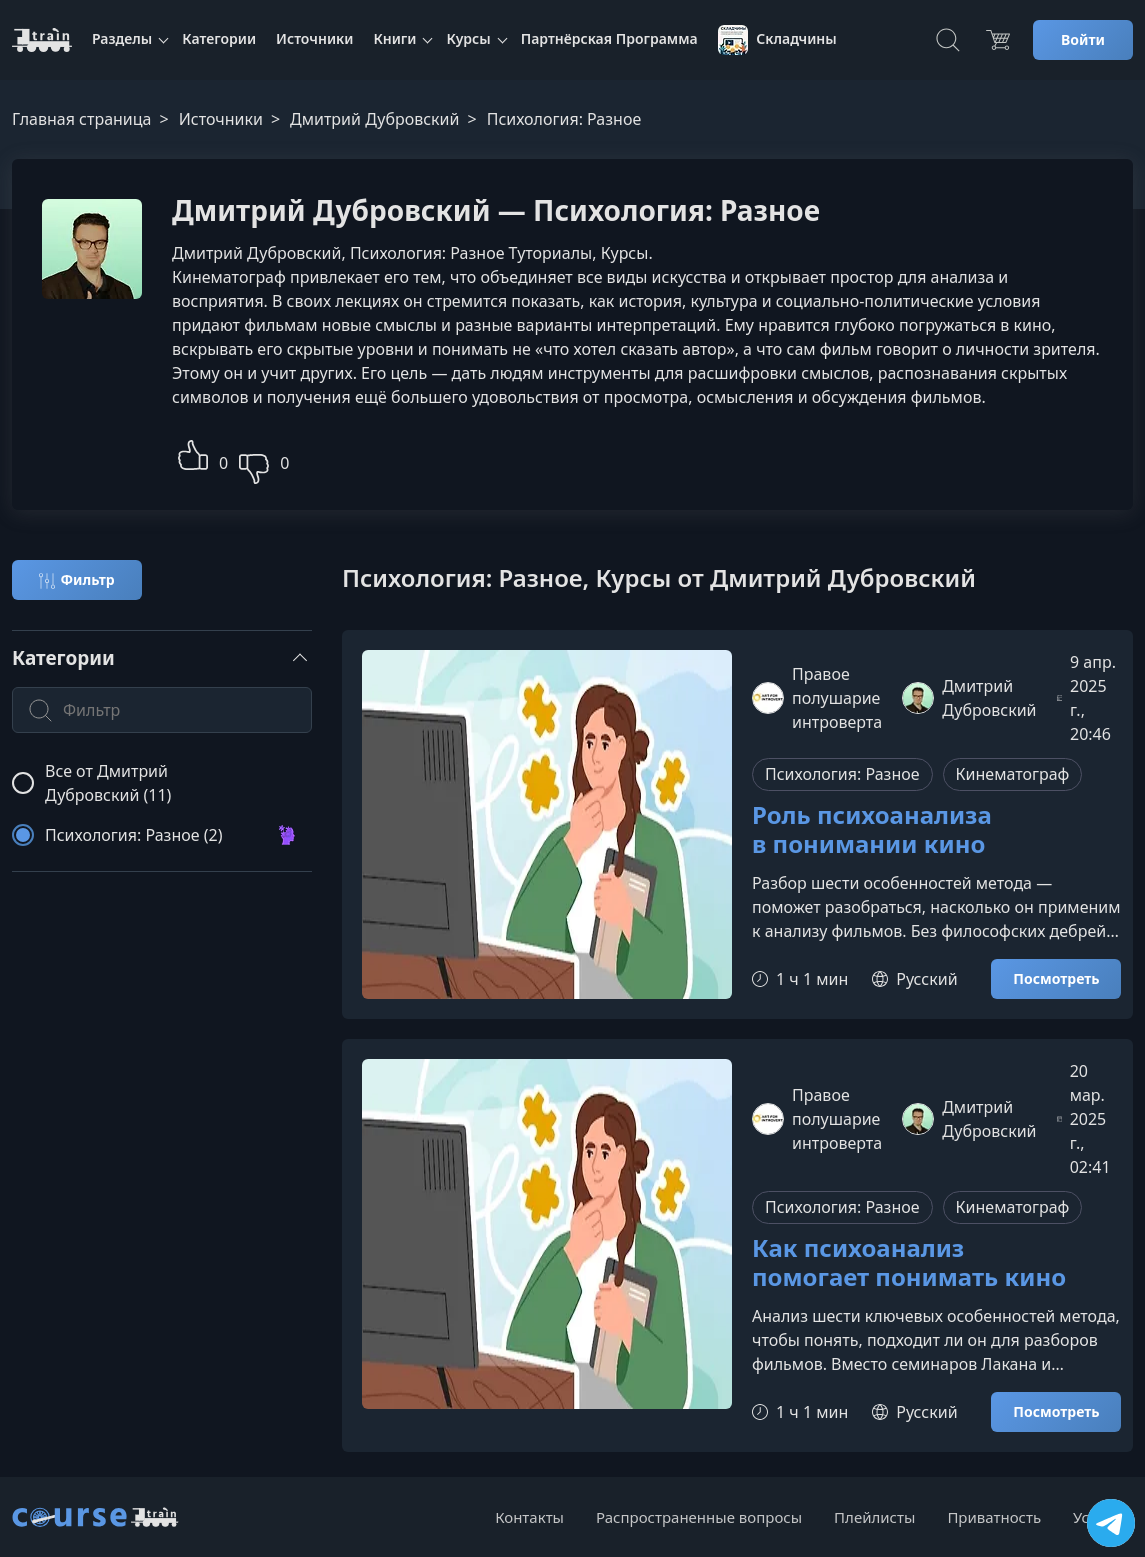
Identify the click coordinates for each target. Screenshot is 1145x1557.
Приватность (994, 1517)
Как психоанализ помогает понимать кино (909, 1263)
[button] (193, 452)
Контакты (529, 1517)
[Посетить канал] (1111, 1523)
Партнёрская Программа (609, 38)
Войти (1083, 39)
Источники (314, 38)
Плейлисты (874, 1517)
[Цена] (998, 40)
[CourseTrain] (42, 40)
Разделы (122, 38)
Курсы (468, 38)
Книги (394, 38)
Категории (219, 38)
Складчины (777, 40)
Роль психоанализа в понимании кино (872, 830)
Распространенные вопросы (699, 1517)
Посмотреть (1056, 978)
